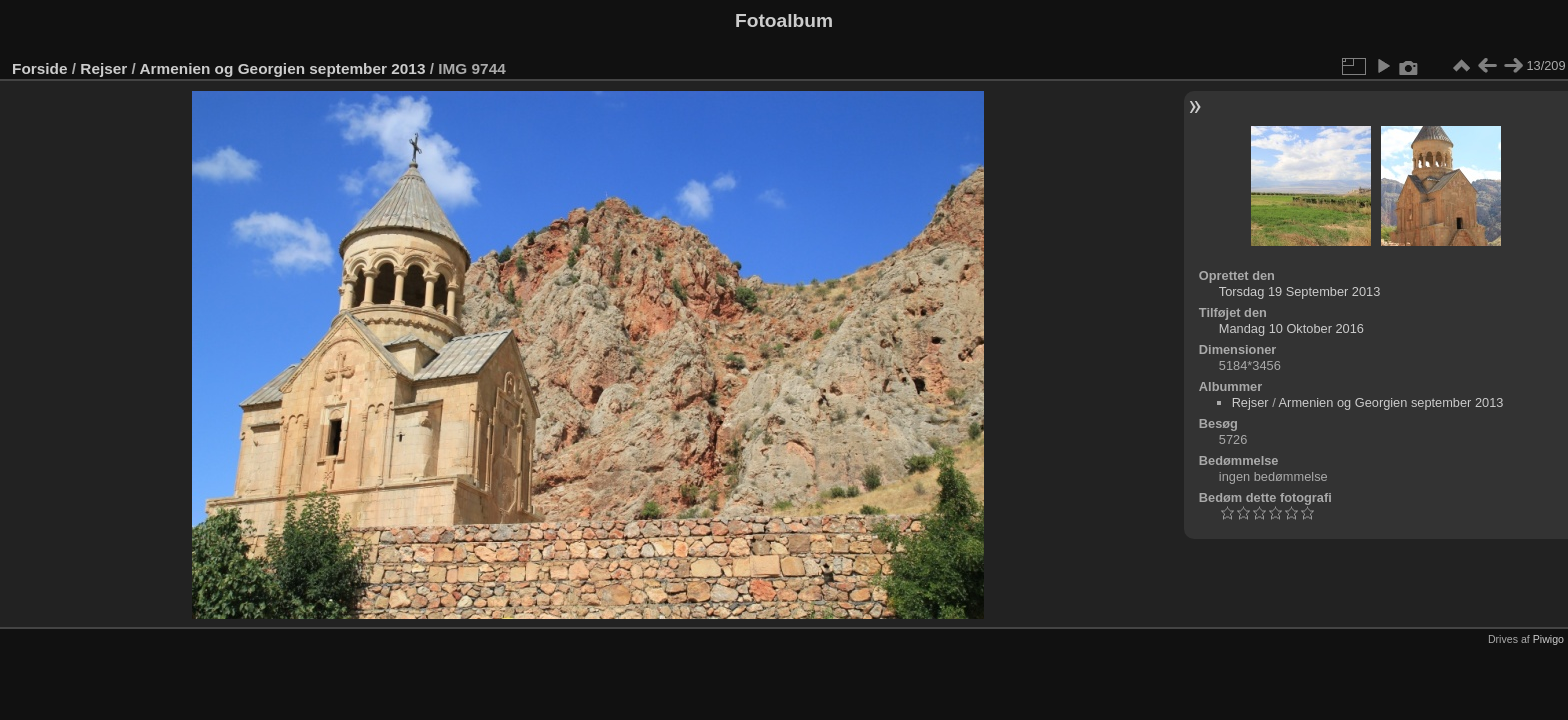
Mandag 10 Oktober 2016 (1291, 328)
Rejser (103, 68)
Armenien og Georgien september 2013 (283, 68)
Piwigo (1548, 639)
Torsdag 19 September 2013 (1300, 291)
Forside (39, 68)
